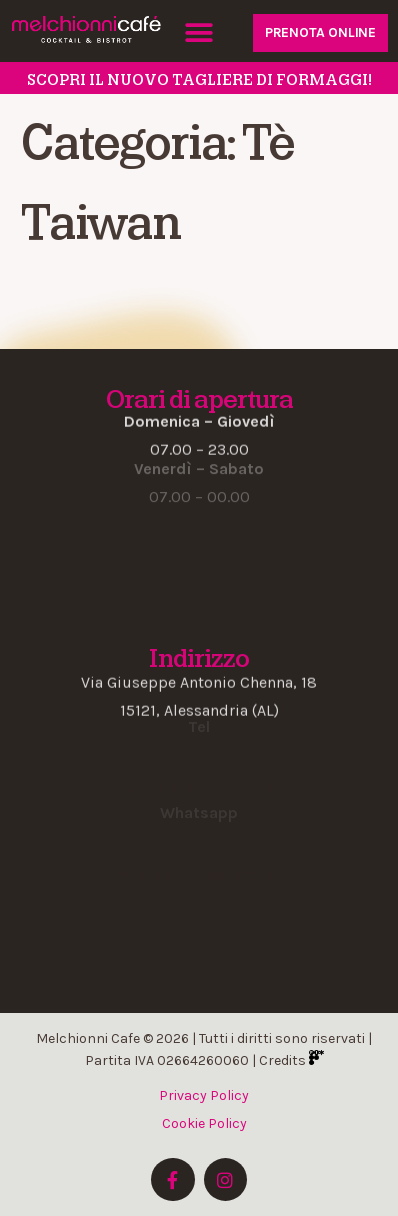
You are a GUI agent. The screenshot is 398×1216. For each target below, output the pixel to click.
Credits (291, 1060)
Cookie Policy (204, 1123)
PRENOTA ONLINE (320, 32)
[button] (198, 32)
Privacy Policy (204, 1095)
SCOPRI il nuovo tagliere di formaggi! (199, 80)
